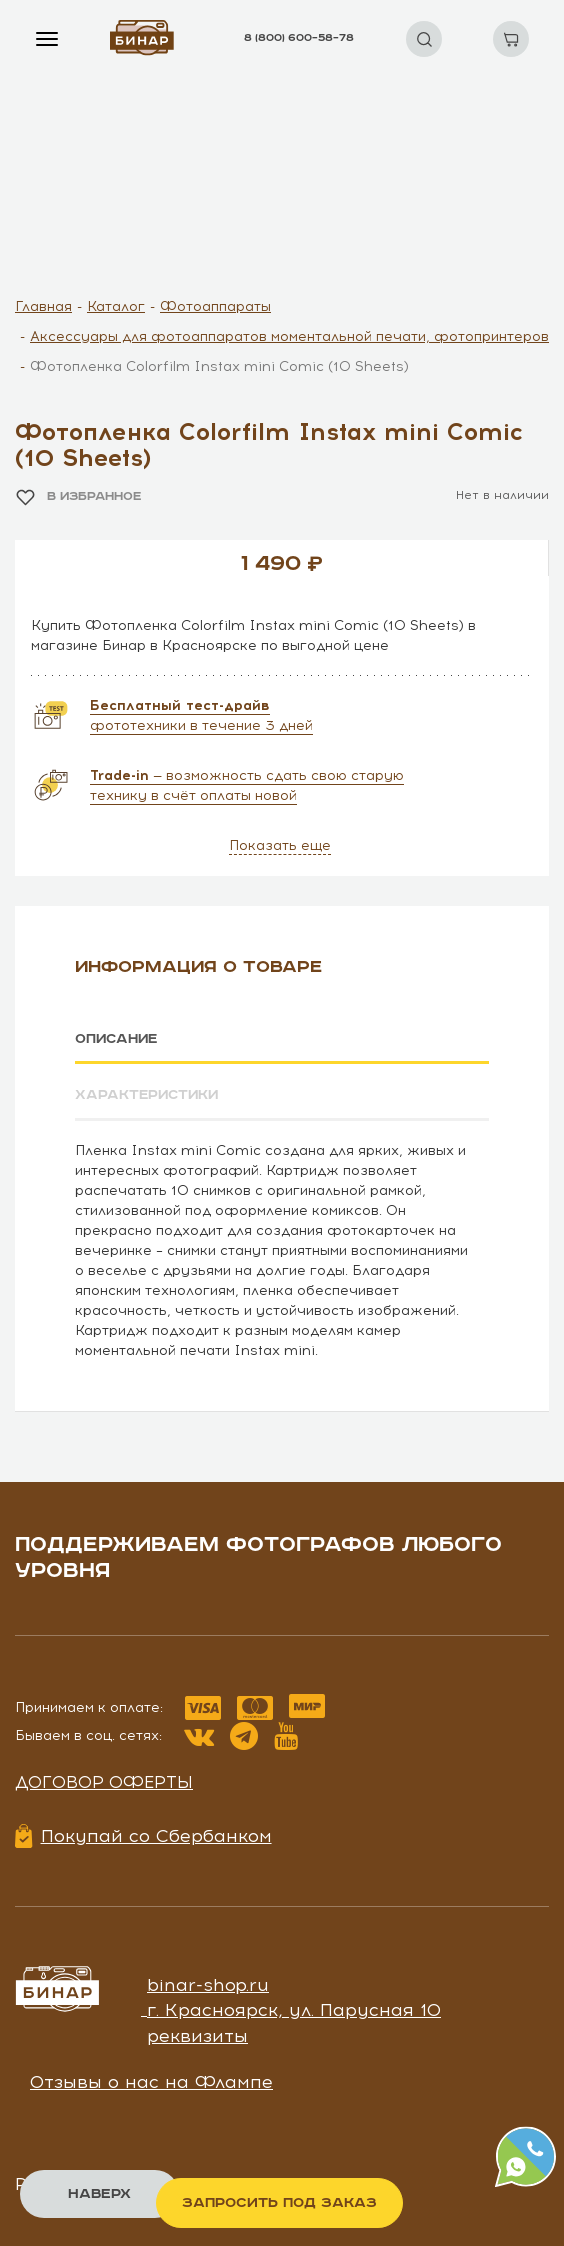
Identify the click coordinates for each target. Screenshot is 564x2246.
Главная (43, 306)
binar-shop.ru (208, 1983)
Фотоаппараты (215, 306)
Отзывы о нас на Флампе (151, 2081)
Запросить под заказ (279, 2203)
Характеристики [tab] (149, 1095)
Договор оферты (104, 1780)
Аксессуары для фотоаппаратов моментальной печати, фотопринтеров (289, 336)
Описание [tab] (118, 1039)
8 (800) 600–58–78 (299, 38)
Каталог (116, 306)
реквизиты (197, 2035)
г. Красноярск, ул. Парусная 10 (294, 2009)
